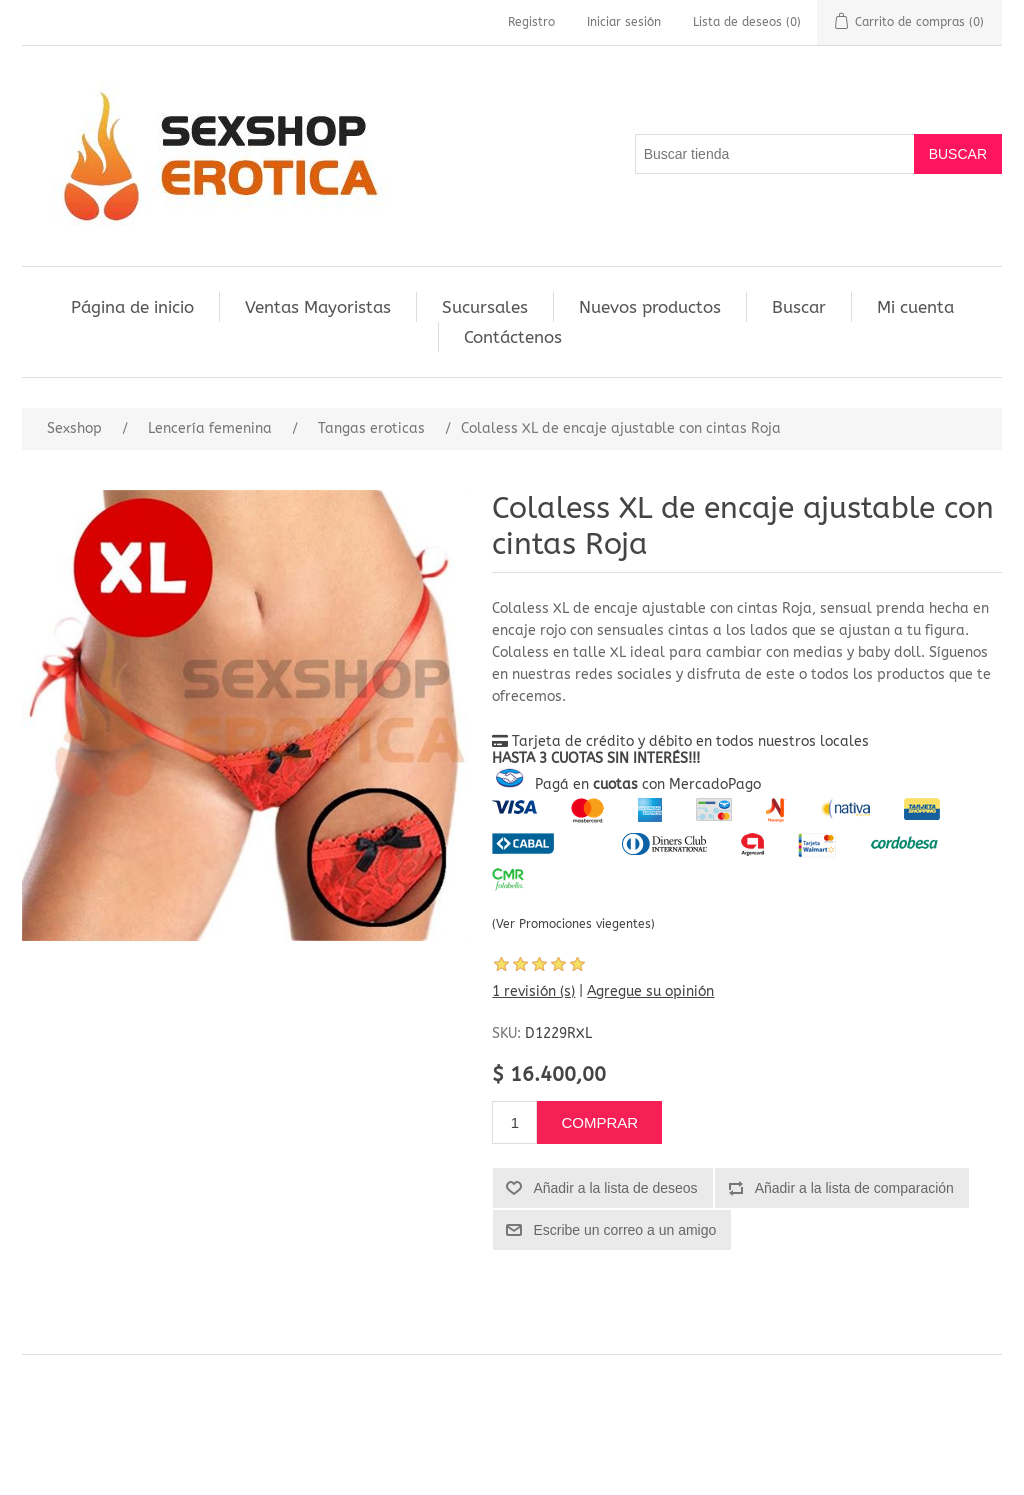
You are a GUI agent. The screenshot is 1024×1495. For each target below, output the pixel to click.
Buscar (799, 307)
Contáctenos (513, 337)
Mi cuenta (915, 307)
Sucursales (485, 307)
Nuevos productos (650, 307)
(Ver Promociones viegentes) (573, 924)
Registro (531, 22)
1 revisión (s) (533, 991)
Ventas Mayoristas (318, 307)
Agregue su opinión (650, 991)
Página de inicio (132, 307)
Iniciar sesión (624, 22)
